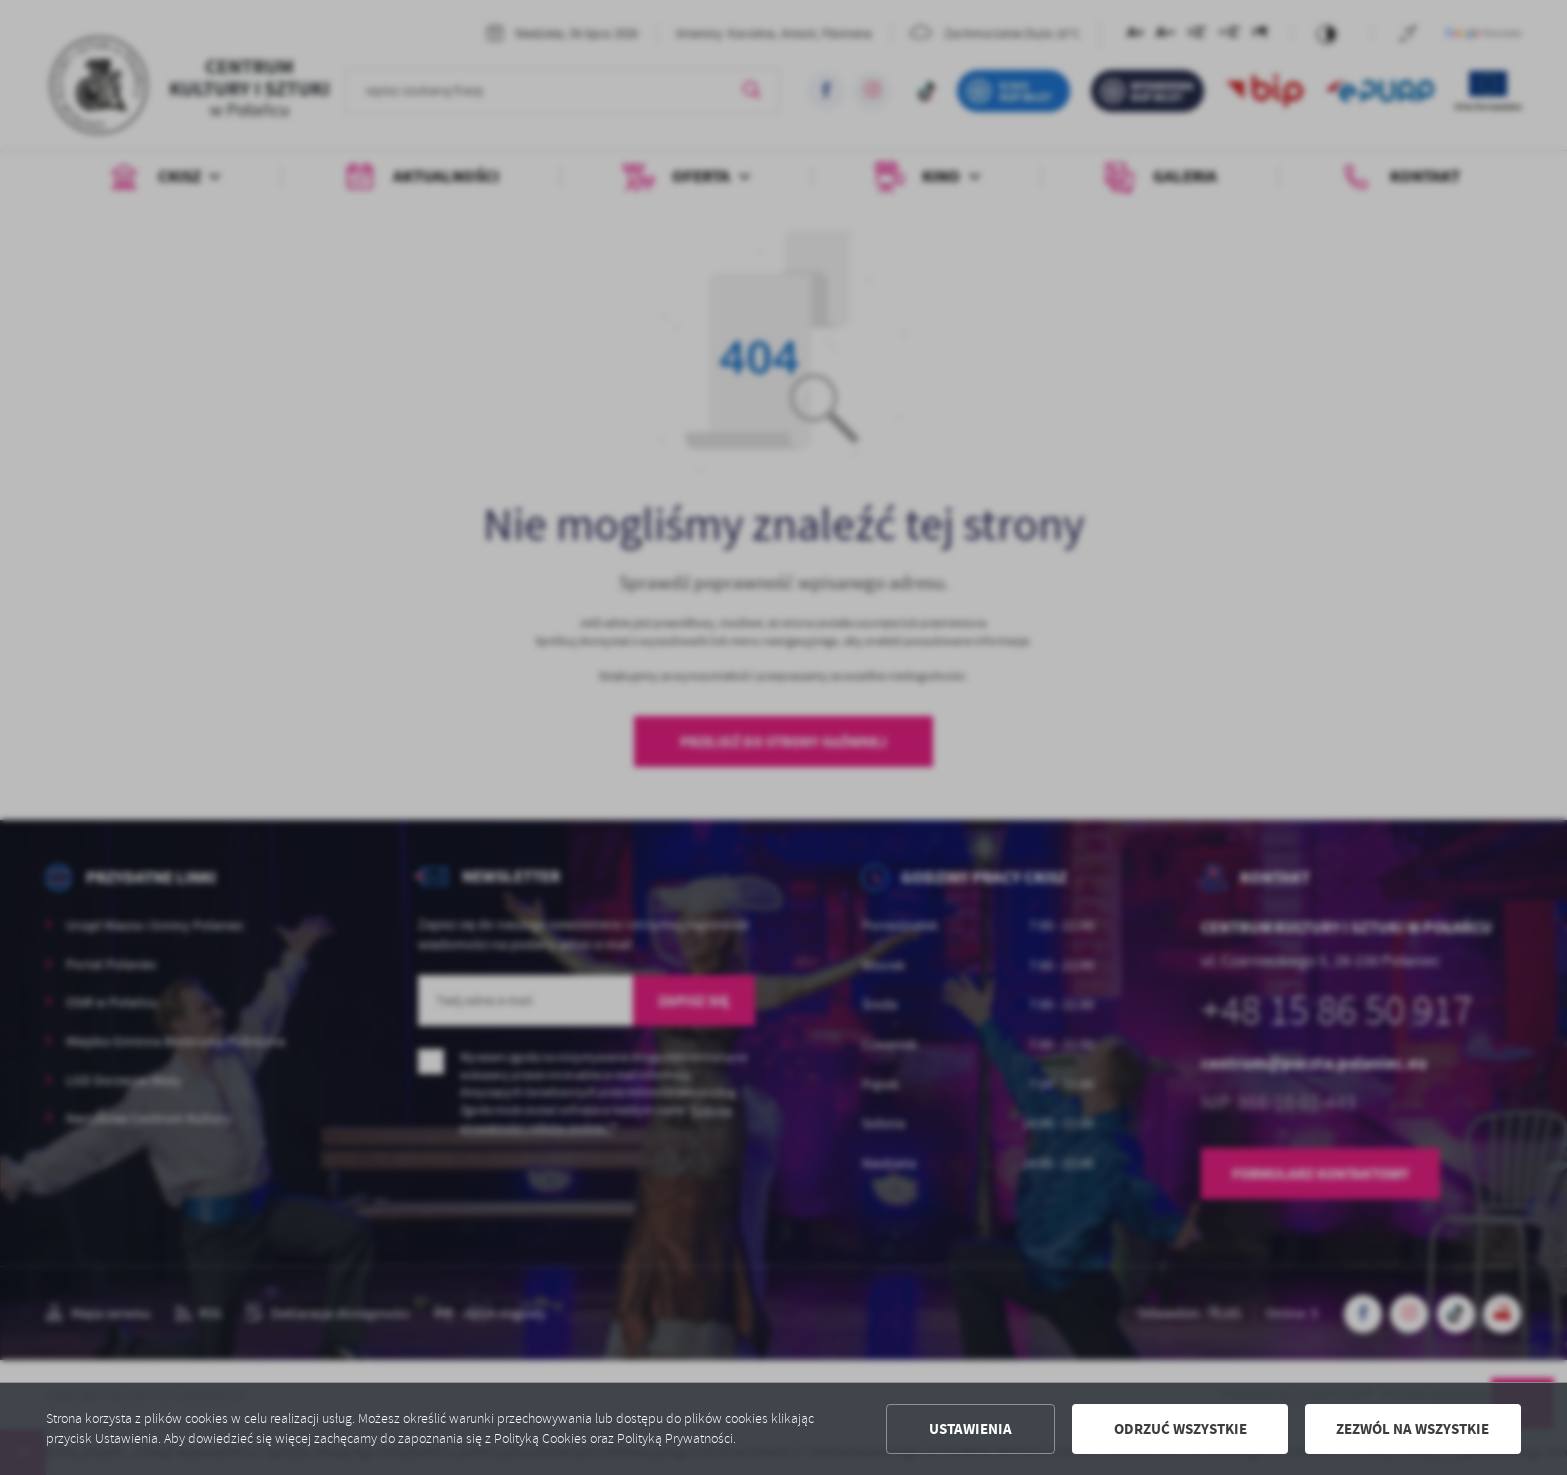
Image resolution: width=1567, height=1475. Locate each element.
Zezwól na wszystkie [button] (1412, 1429)
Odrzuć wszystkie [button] (1180, 1429)
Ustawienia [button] (970, 1429)
